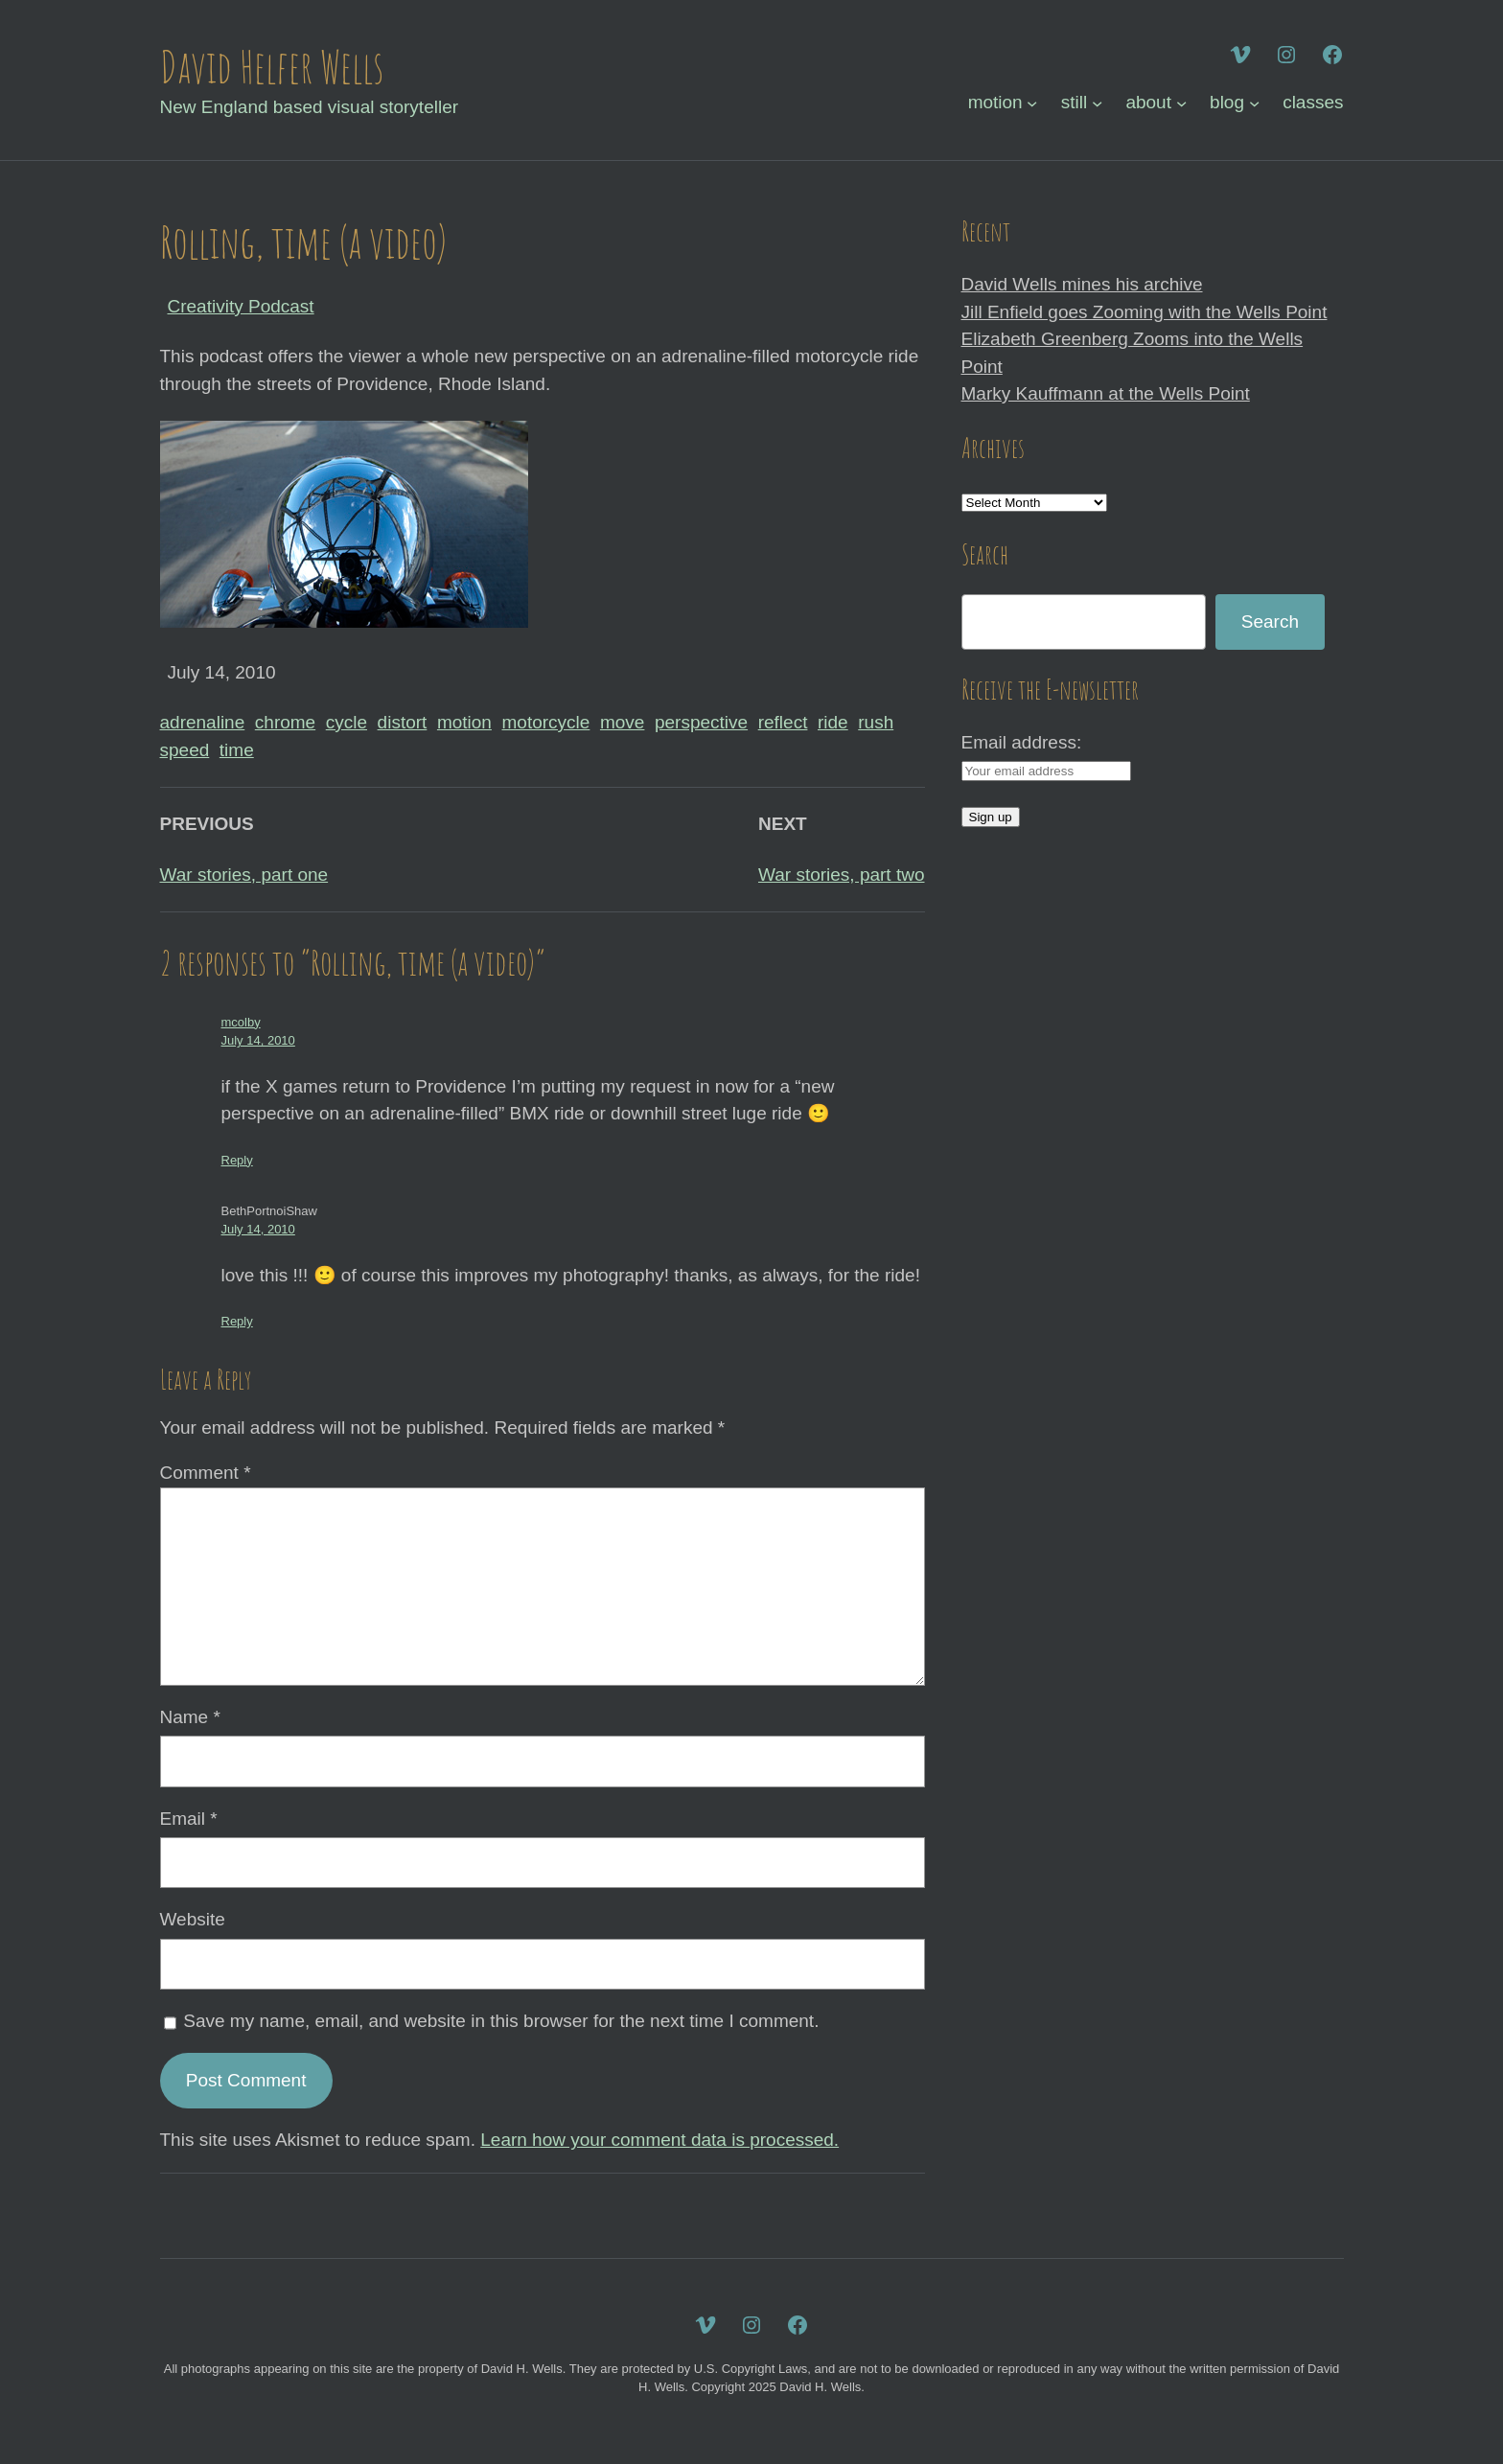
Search (1270, 621)
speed (185, 750)
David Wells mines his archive (1082, 284)
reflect (783, 722)
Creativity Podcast (241, 306)
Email (189, 1818)
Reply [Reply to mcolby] (237, 1160)
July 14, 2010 (258, 1040)
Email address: (1021, 742)
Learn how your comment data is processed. (659, 2140)
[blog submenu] (1254, 103)
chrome (285, 722)
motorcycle (546, 722)
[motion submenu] (1032, 103)
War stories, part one (244, 874)
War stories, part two (841, 874)
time (237, 750)
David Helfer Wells (271, 66)
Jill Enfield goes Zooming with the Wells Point (1144, 312)
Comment (205, 1472)
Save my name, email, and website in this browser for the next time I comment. (501, 2021)
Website (192, 1919)
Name (190, 1717)
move (622, 722)
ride (833, 722)
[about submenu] (1181, 103)
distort (403, 722)
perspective (701, 722)
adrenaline (202, 722)
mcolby (241, 1022)
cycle (346, 722)
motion (464, 722)
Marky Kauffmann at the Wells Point (1105, 393)
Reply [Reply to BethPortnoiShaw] (237, 1321)
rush (875, 722)
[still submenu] (1097, 103)
